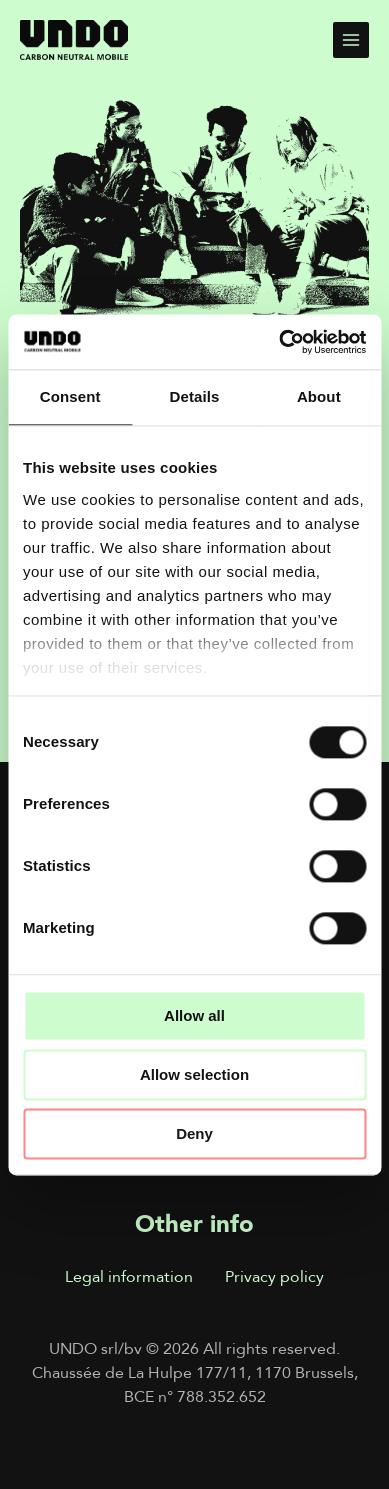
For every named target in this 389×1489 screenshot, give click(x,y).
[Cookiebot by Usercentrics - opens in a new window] (279, 342)
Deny (194, 1133)
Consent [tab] (70, 396)
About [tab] (319, 396)
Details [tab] (195, 396)
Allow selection (194, 1074)
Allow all (194, 1015)
